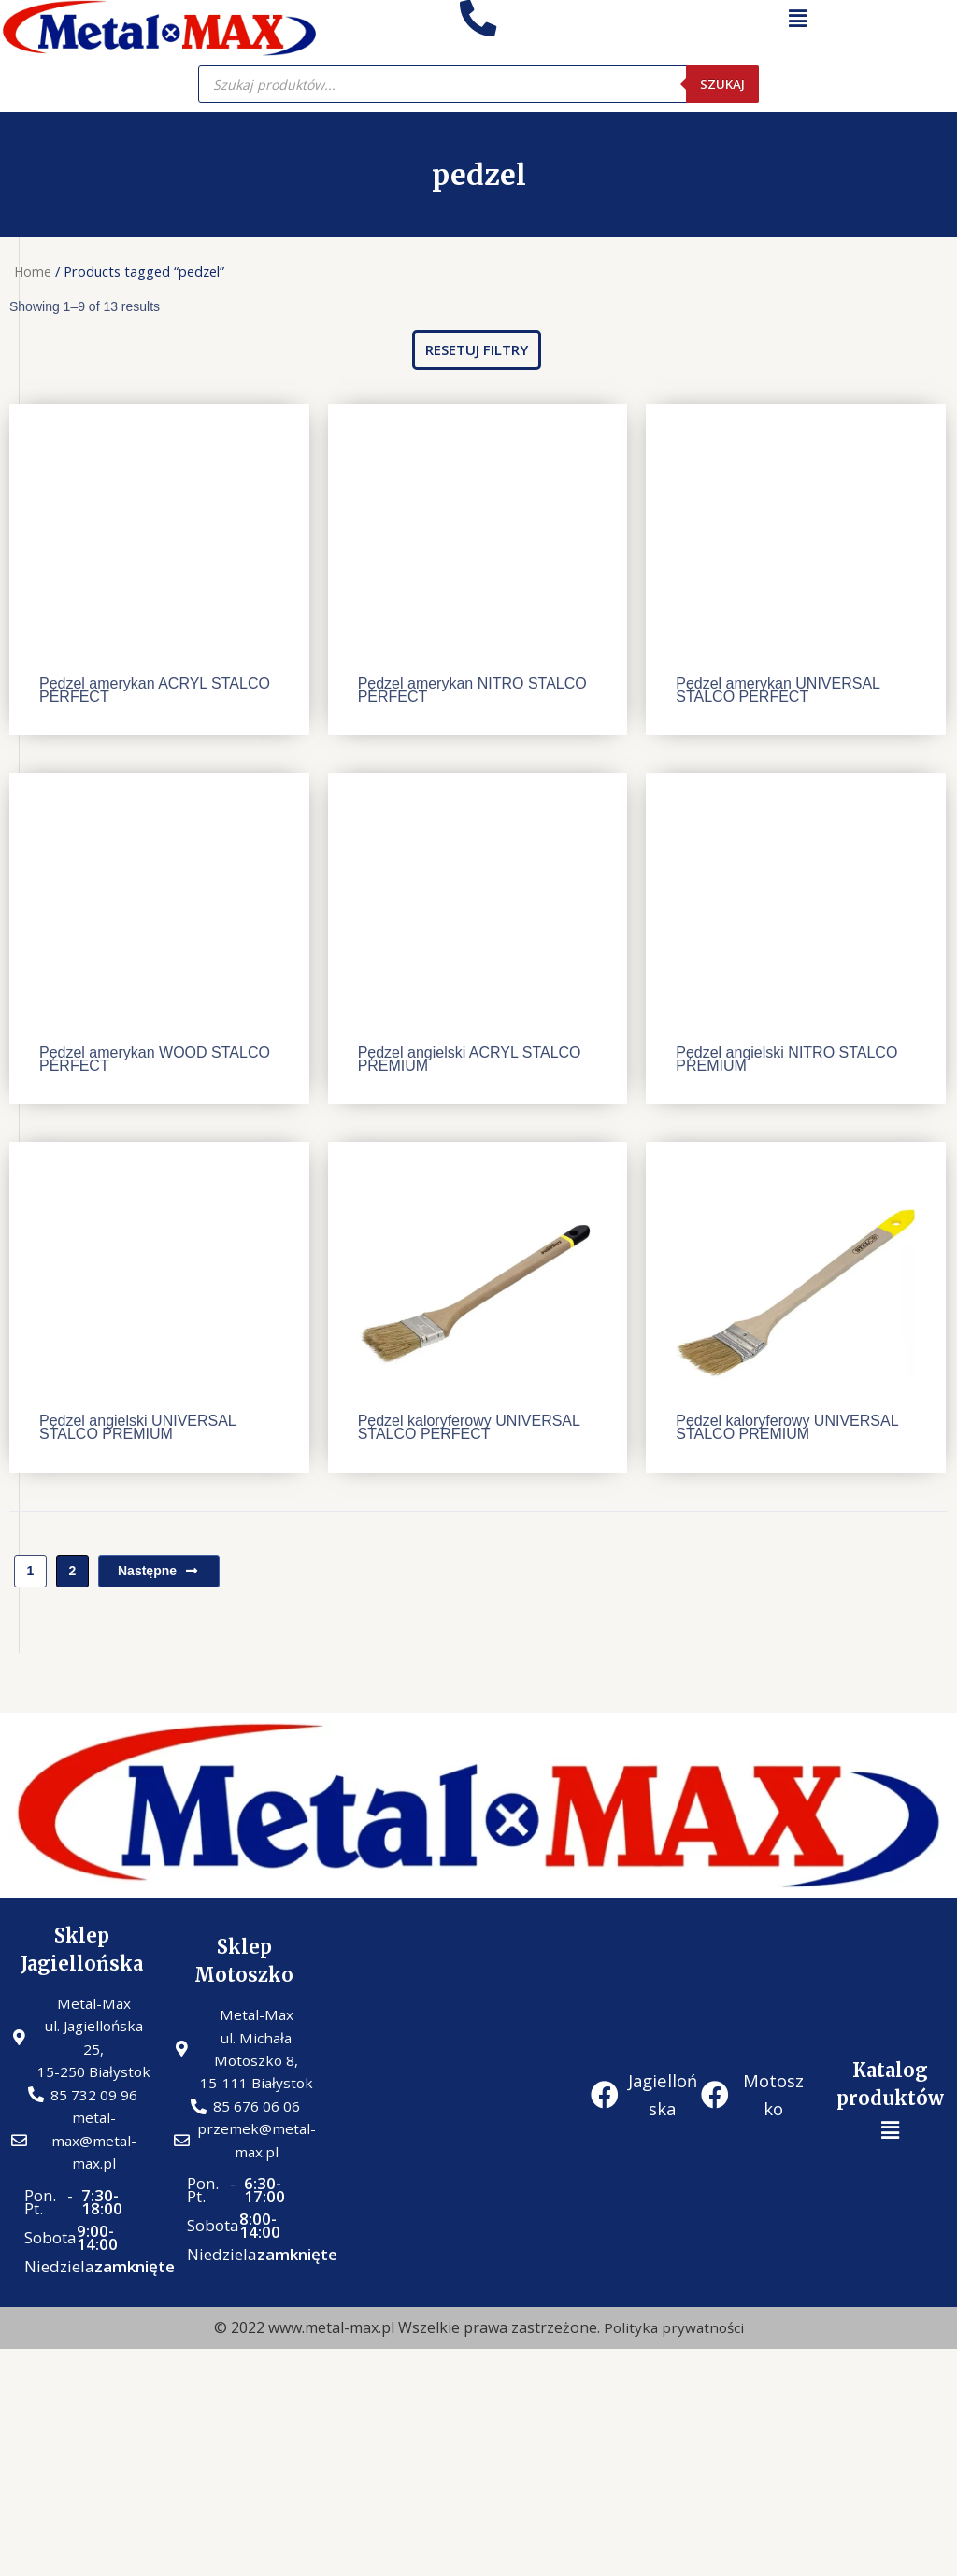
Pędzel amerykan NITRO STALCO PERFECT (472, 690)
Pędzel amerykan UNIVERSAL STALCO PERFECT (777, 690)
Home (33, 271)
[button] (476, 350)
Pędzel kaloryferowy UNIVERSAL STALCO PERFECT (469, 1427)
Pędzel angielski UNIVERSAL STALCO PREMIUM (137, 1427)
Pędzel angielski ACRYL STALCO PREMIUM (469, 1059)
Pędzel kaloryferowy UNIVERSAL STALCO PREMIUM (787, 1427)
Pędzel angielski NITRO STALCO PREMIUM (786, 1059)
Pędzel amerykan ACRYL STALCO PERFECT (154, 690)
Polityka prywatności (673, 2336)
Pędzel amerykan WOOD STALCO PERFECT (154, 1059)
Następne (159, 1570)
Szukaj (721, 84)
